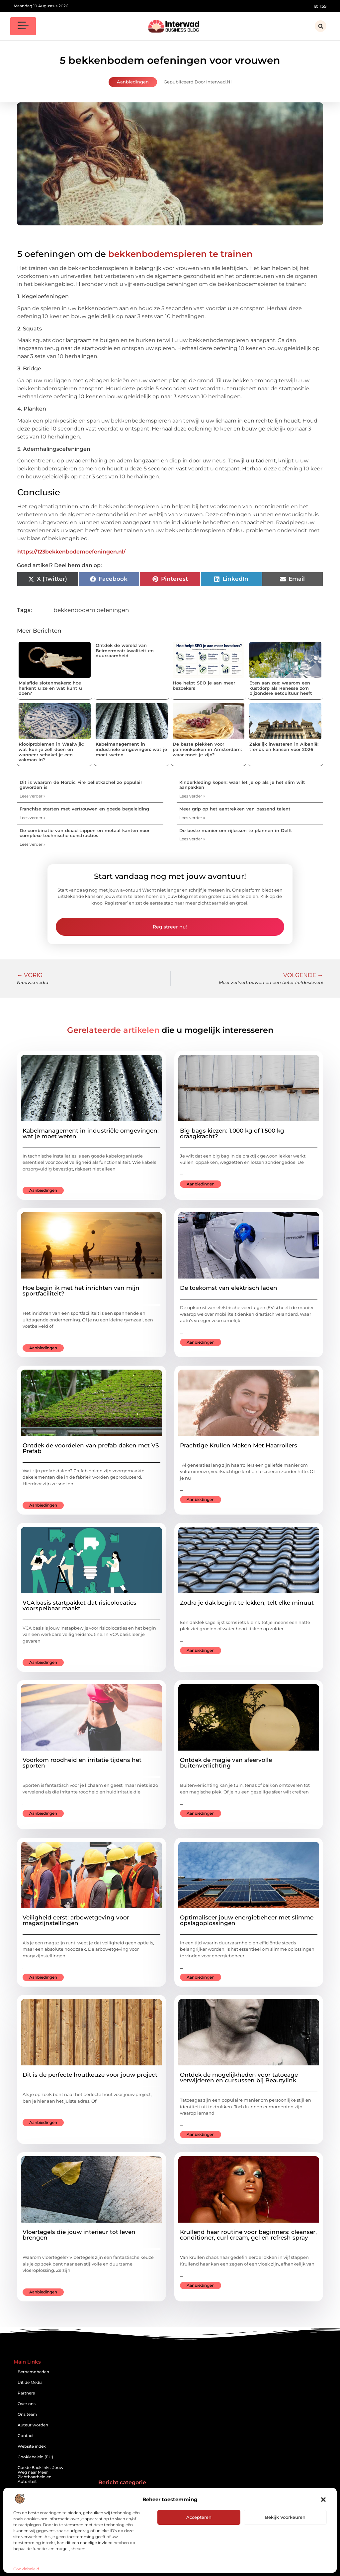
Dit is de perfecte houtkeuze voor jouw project (90, 2074)
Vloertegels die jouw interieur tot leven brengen (79, 2235)
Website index (32, 2446)
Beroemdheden (33, 2371)
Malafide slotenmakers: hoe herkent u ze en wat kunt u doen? (50, 688)
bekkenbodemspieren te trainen (180, 254)
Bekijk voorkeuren (285, 2517)
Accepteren (199, 2517)
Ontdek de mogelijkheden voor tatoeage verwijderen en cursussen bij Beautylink (239, 2077)
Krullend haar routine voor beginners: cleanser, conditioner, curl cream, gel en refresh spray (248, 2235)
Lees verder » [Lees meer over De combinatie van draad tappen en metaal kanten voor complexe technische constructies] (32, 844)
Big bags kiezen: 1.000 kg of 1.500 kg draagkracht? (232, 1133)
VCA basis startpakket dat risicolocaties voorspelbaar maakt (79, 1605)
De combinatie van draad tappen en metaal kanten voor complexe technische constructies (84, 833)
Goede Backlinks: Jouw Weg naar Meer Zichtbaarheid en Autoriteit (40, 2474)
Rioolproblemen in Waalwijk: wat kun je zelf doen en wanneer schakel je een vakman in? (51, 751)
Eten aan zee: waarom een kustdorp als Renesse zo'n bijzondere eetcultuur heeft (280, 688)
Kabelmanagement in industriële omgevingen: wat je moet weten (131, 749)
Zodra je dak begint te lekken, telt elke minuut (247, 1602)
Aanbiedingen (133, 81)
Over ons (27, 2403)
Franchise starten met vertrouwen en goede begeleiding (84, 808)
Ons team (27, 2414)
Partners (26, 2393)
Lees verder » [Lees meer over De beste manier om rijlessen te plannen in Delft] (192, 838)
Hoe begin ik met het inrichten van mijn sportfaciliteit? (81, 1291)
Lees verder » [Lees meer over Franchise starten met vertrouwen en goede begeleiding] (32, 817)
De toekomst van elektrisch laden (228, 1288)
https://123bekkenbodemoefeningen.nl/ (71, 552)
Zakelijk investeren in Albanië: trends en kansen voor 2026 (283, 746)
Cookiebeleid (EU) (35, 2456)
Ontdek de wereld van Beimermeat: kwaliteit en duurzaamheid (125, 650)
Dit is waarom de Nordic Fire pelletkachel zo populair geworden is (81, 785)
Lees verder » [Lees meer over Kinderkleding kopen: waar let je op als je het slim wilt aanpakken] (192, 796)
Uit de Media (30, 2382)
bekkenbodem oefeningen (91, 610)
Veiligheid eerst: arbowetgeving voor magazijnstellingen (76, 1920)
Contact (26, 2435)
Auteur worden (33, 2424)
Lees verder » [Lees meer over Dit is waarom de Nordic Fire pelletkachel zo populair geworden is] (32, 796)
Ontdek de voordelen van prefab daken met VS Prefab (91, 1448)
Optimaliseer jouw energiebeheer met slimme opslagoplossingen (246, 1920)
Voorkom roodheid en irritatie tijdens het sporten (82, 1763)
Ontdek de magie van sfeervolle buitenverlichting (226, 1763)
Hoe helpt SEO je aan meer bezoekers (204, 685)
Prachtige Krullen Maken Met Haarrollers (238, 1445)
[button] (323, 2499)
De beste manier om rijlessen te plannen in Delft (235, 830)
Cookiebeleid (26, 2568)
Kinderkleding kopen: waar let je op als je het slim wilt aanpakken (242, 785)
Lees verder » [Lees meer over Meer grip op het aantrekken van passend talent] (192, 817)
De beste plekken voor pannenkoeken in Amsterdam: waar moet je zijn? (207, 749)
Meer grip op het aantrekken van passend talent (235, 808)
